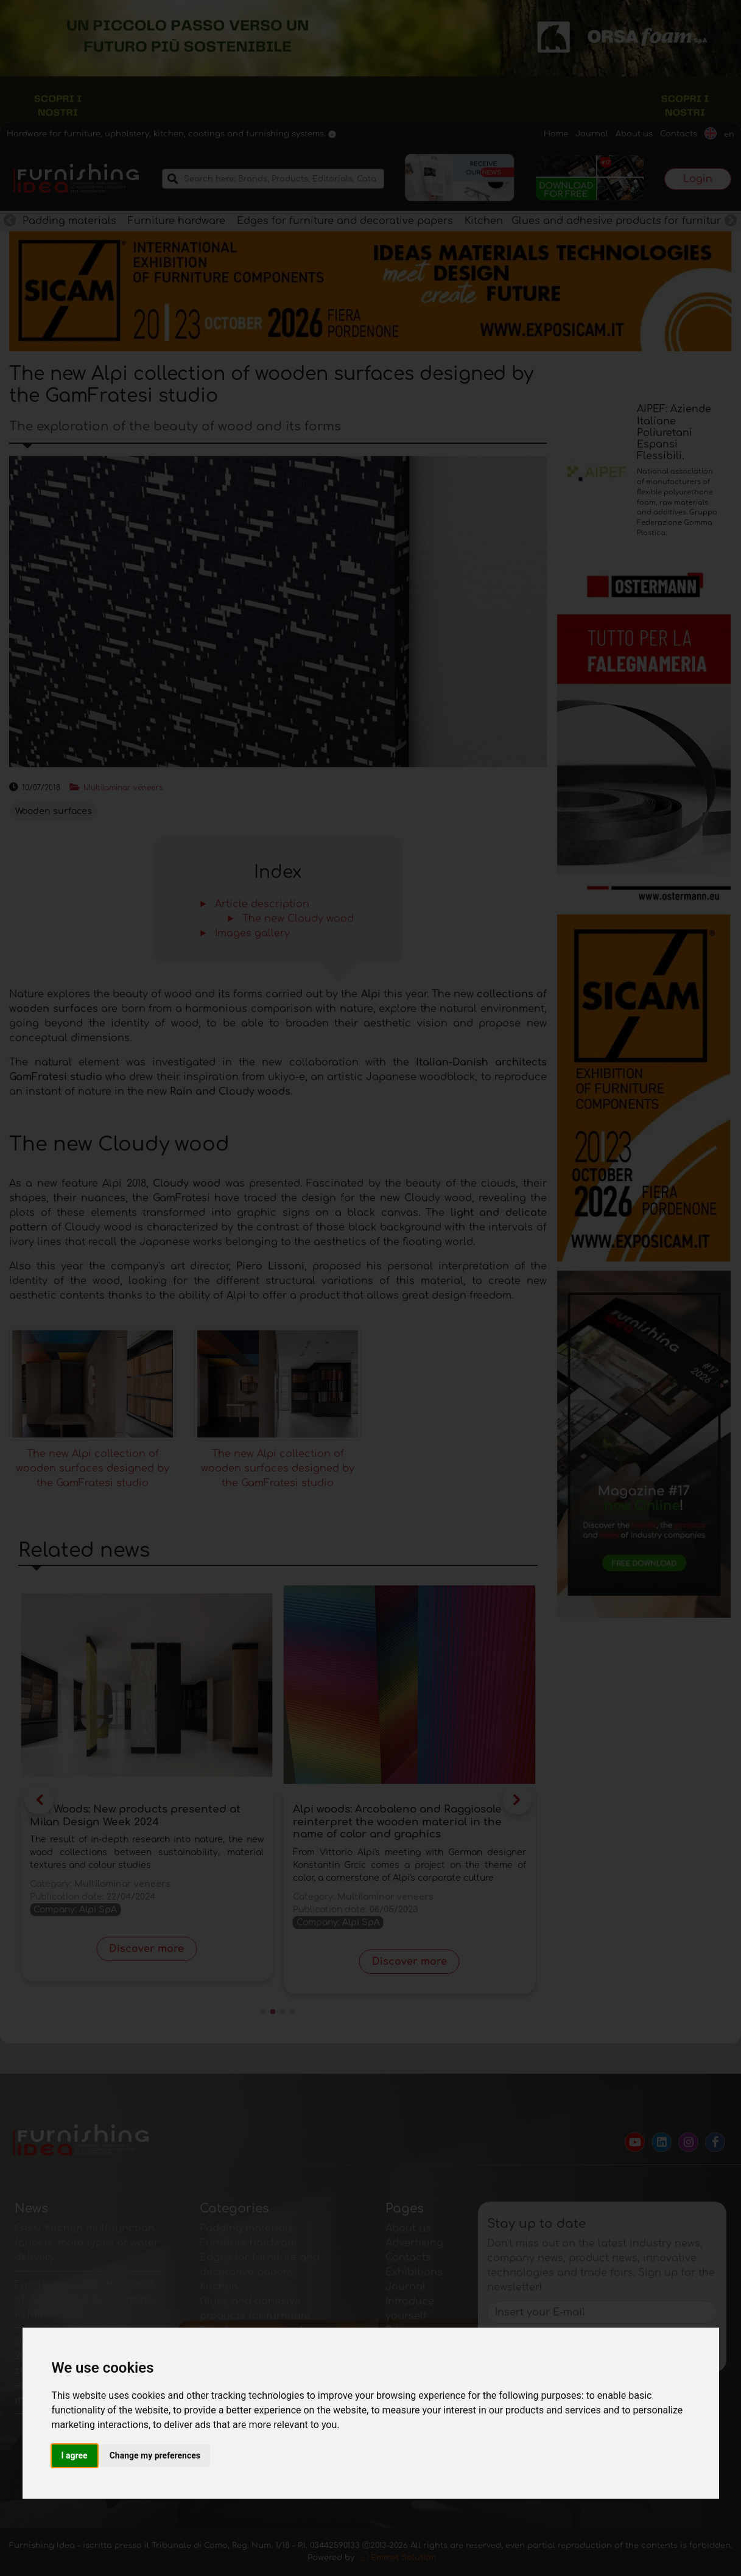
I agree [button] (74, 2455)
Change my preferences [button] (155, 2455)
